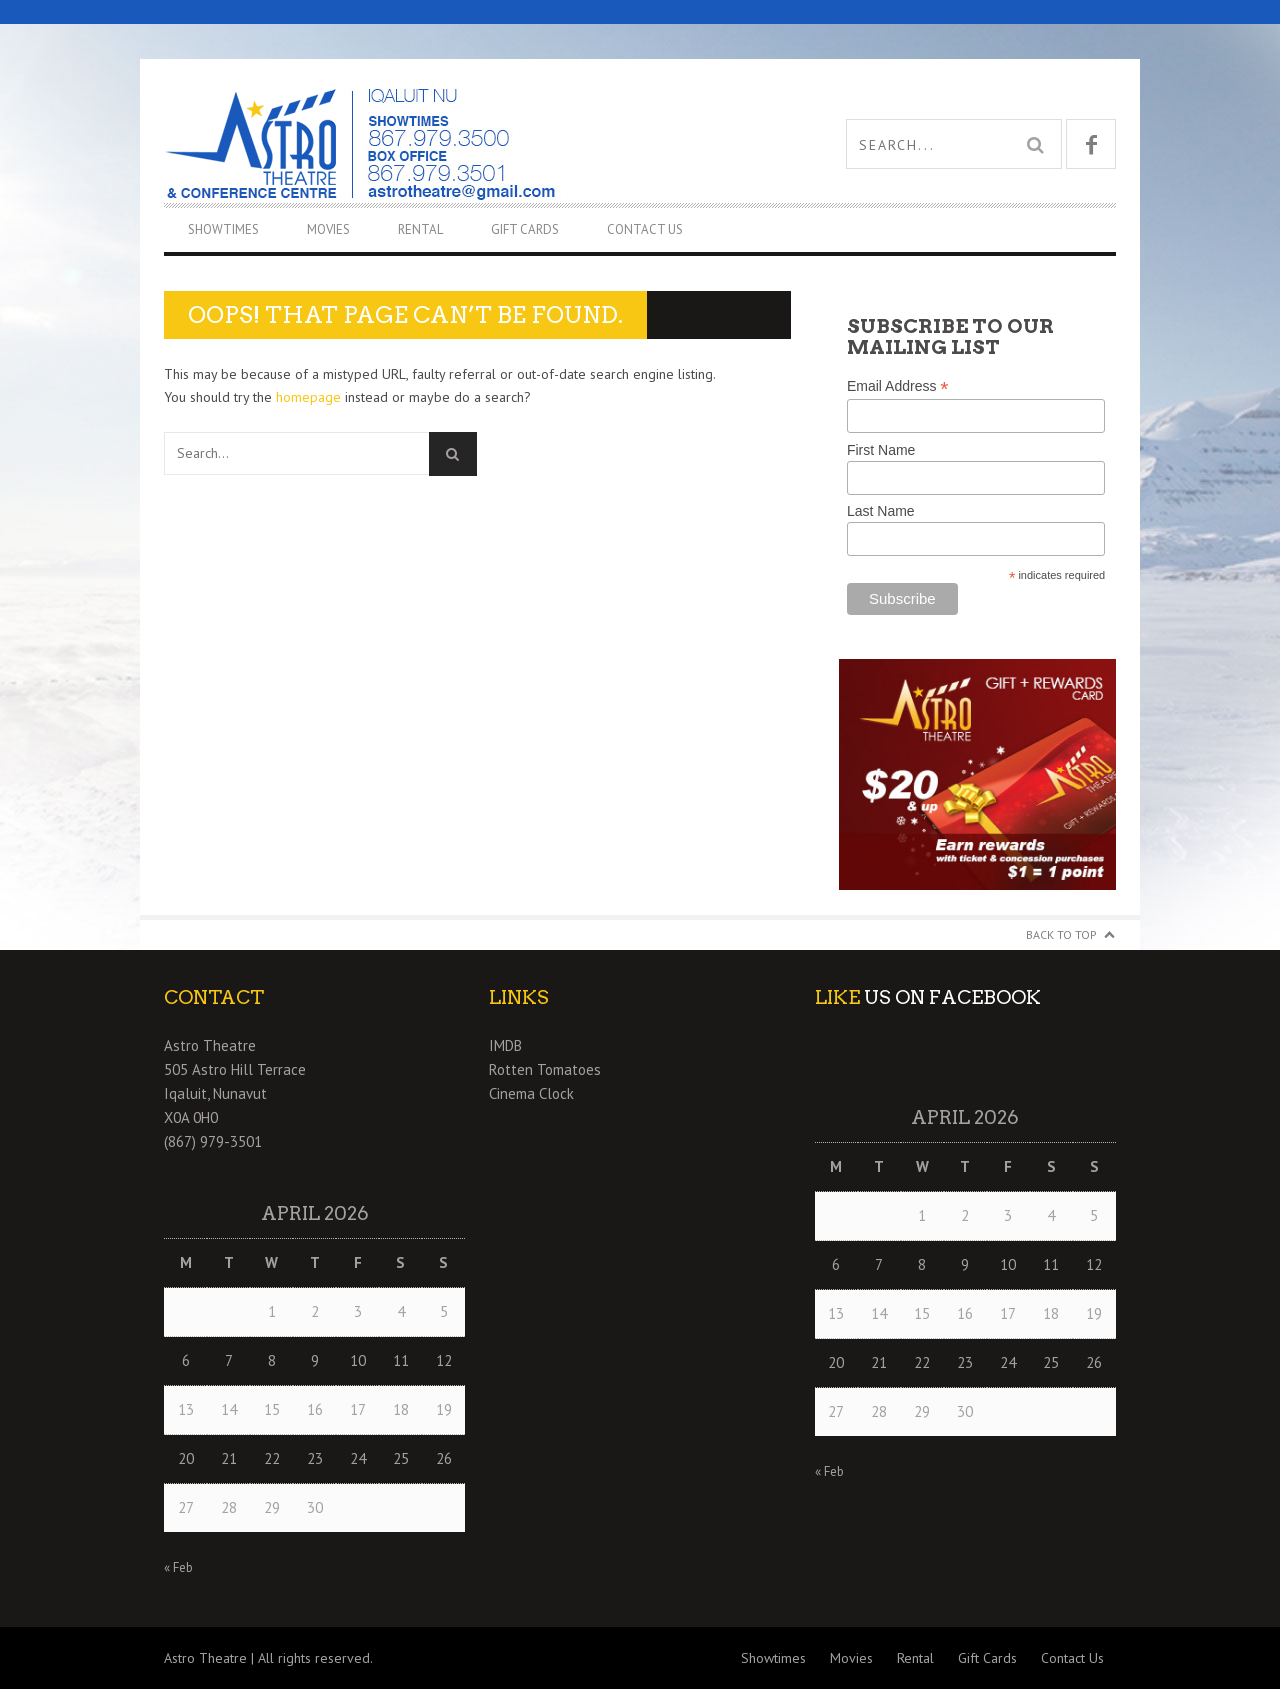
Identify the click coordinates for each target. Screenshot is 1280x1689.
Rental (420, 229)
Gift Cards (525, 229)
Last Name (881, 511)
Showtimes (223, 229)
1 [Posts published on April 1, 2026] (272, 1311)
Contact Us (645, 229)
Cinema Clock (531, 1093)
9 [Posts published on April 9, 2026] (315, 1360)
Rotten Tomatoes (545, 1069)
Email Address (898, 386)
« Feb (178, 1567)
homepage (308, 397)
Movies (328, 229)
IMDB (505, 1045)
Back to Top (1061, 934)
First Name (881, 450)
